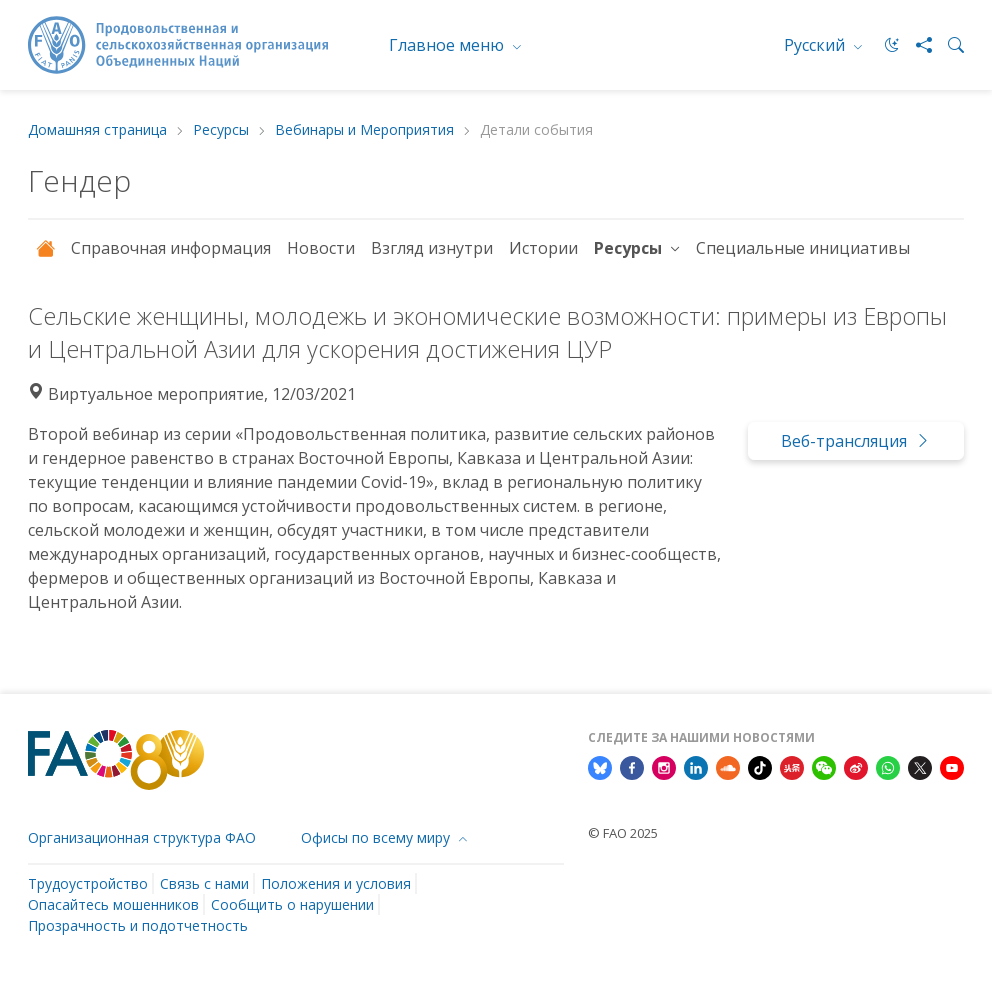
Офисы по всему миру (377, 837)
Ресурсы (221, 130)
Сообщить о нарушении (292, 904)
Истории (543, 248)
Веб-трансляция (856, 441)
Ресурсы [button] (630, 248)
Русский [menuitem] (816, 45)
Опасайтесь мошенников (113, 904)
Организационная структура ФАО (142, 837)
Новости (321, 248)
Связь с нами (204, 883)
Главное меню (448, 45)
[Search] (948, 45)
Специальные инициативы (803, 248)
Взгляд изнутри (432, 248)
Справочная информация (171, 248)
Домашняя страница (97, 130)
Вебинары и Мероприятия (364, 130)
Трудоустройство (88, 883)
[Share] (916, 45)
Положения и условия (336, 883)
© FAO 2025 (623, 833)
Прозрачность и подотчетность (138, 925)
